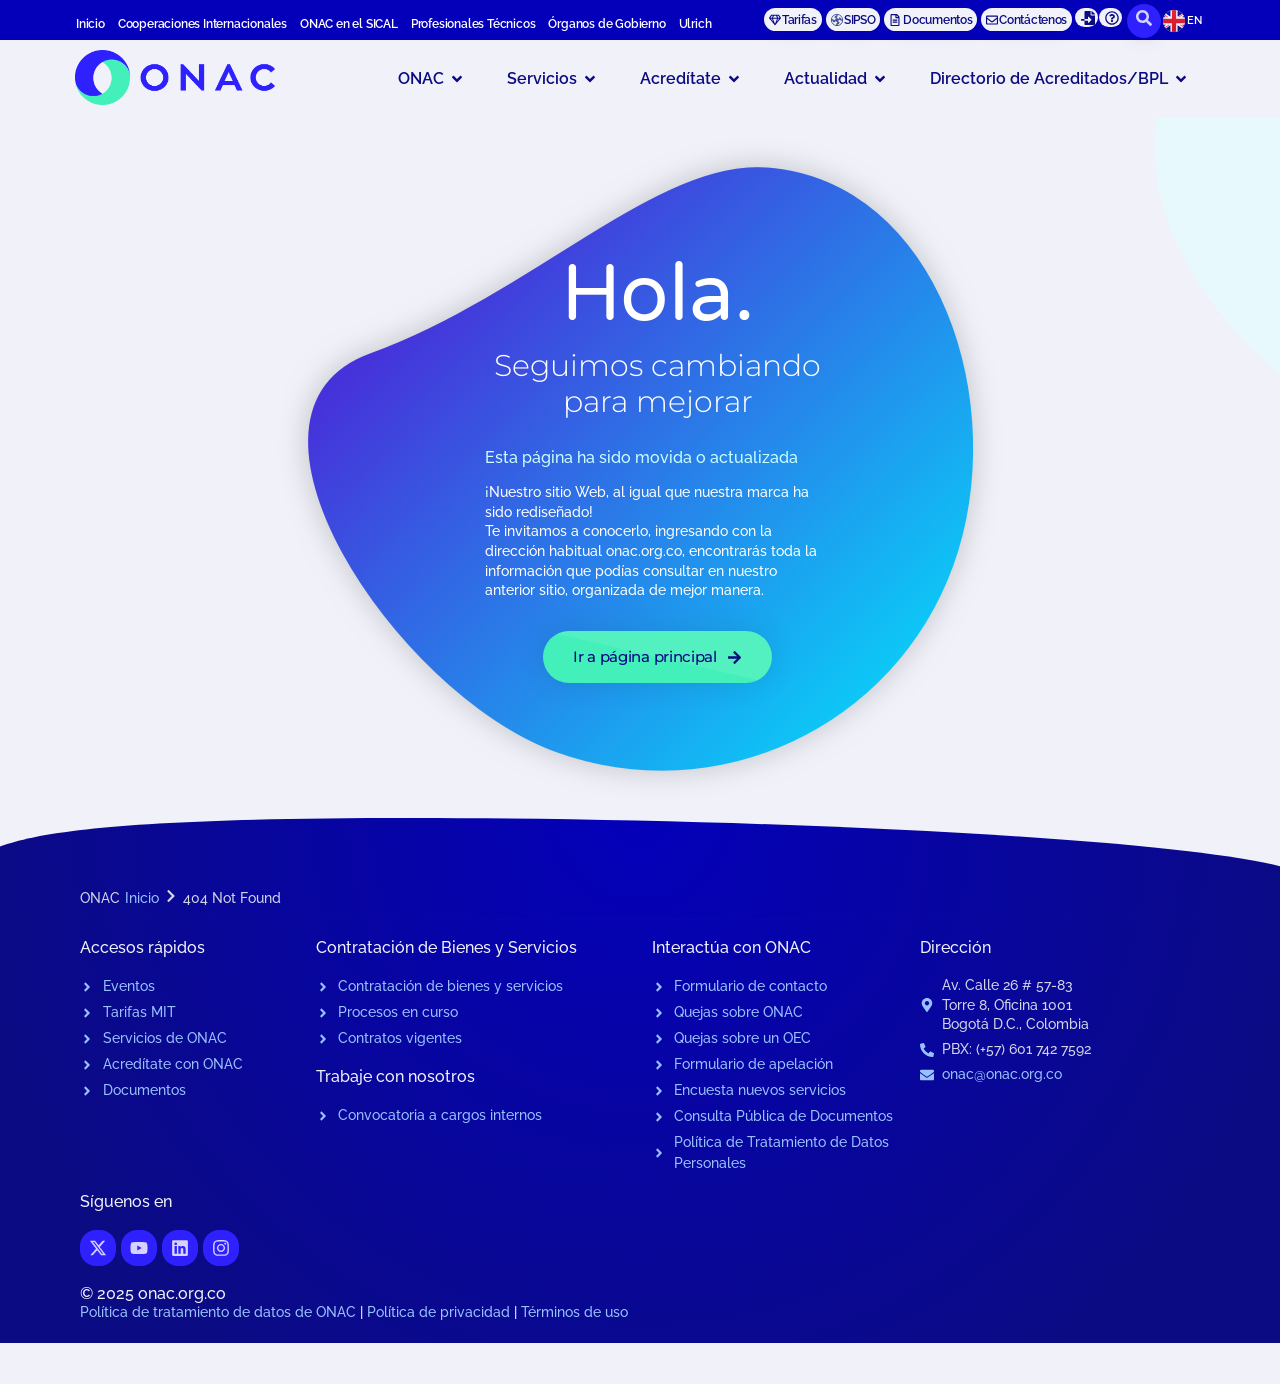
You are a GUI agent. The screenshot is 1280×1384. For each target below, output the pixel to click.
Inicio (90, 24)
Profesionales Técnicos (473, 24)
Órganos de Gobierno (606, 24)
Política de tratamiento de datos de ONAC (218, 1312)
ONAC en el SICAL (349, 24)
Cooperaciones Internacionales (202, 24)
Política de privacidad (438, 1312)
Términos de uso (574, 1312)
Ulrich (695, 24)
